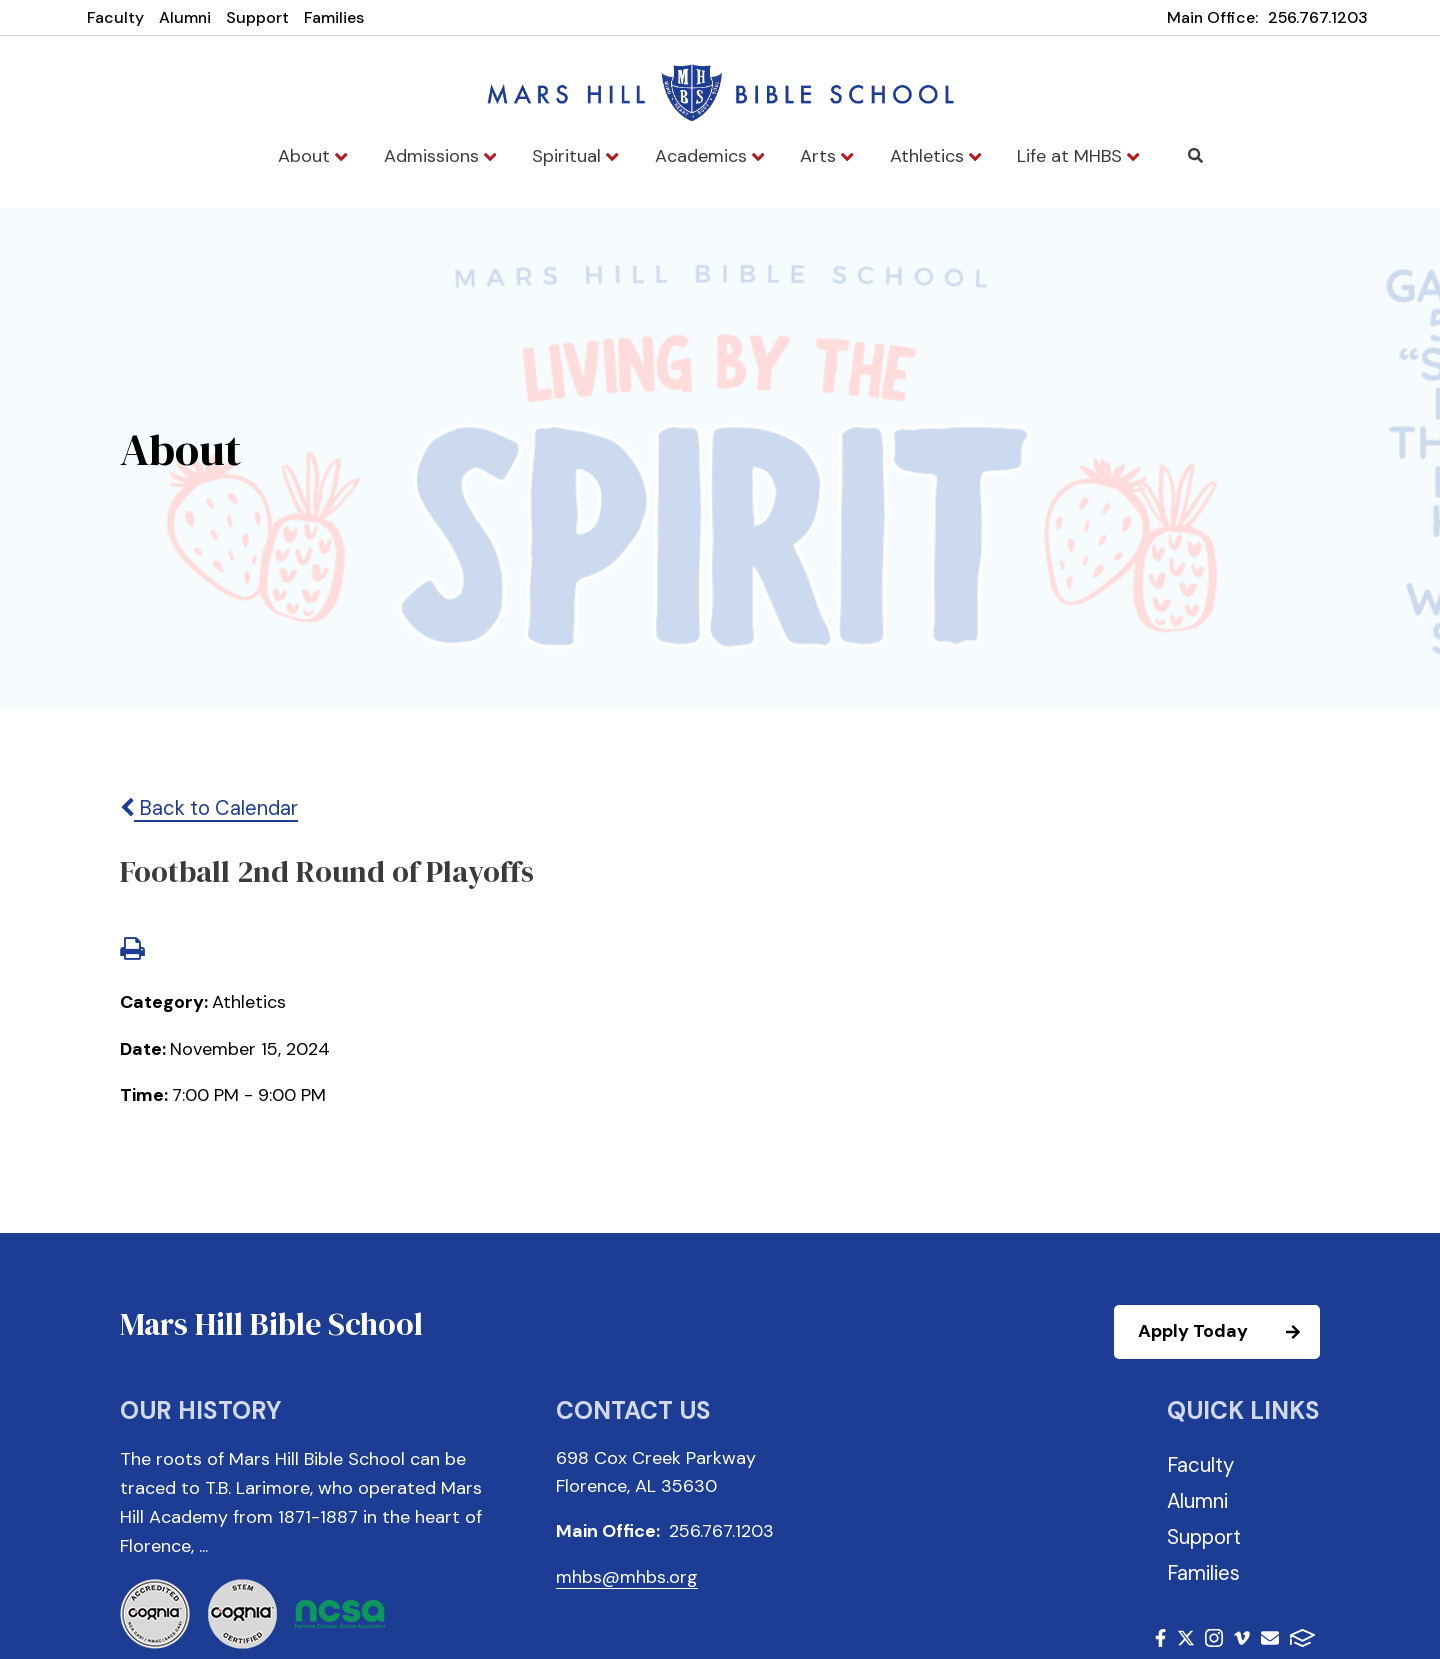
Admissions (440, 156)
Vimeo (1242, 1638)
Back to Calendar (209, 808)
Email (1270, 1638)
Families (334, 17)
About (312, 156)
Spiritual (575, 156)
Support (257, 17)
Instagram (1214, 1638)
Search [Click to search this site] (1195, 155)
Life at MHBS (1078, 156)
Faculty (115, 17)
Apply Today (1228, 1332)
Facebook (1160, 1638)
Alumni (185, 17)
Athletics (935, 156)
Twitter (1186, 1638)
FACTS (1302, 1638)
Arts (826, 156)
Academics (709, 156)
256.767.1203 (1318, 17)
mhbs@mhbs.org (627, 1577)
